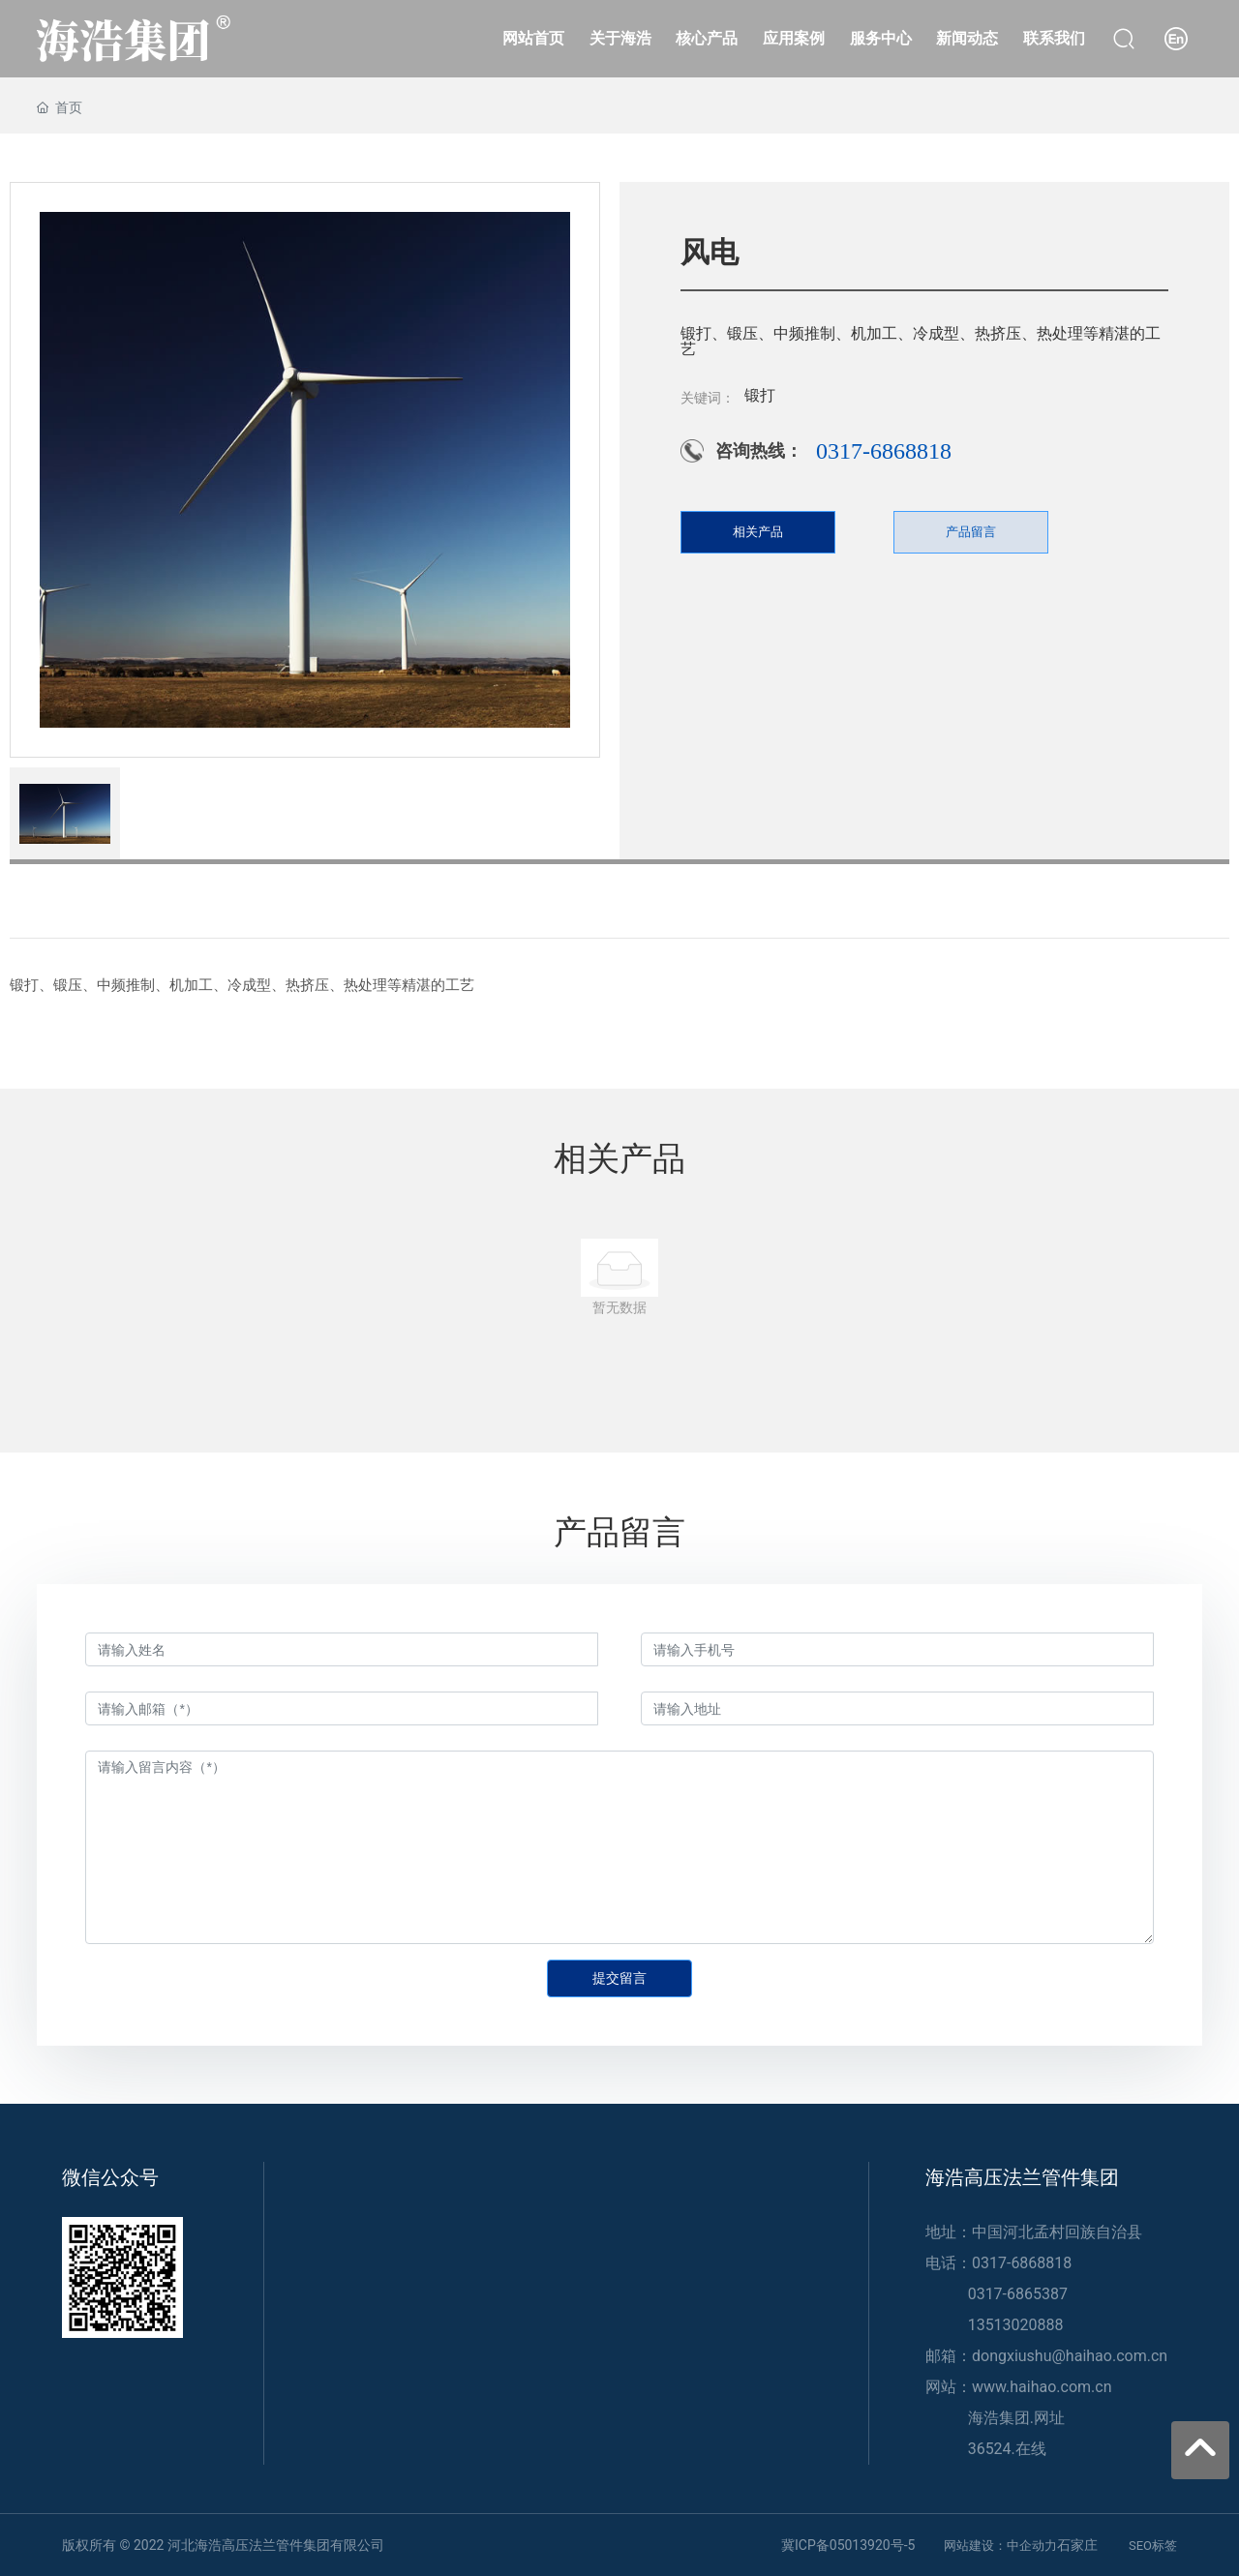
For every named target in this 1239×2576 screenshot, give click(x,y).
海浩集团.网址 (1016, 2418)
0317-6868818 (884, 451)
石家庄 (1077, 2545)
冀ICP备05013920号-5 (848, 2545)
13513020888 (1016, 2325)
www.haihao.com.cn (1042, 2387)
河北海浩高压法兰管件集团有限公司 (275, 2545)
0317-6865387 (1018, 2294)
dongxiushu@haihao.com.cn (1069, 2356)
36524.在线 (1007, 2449)
